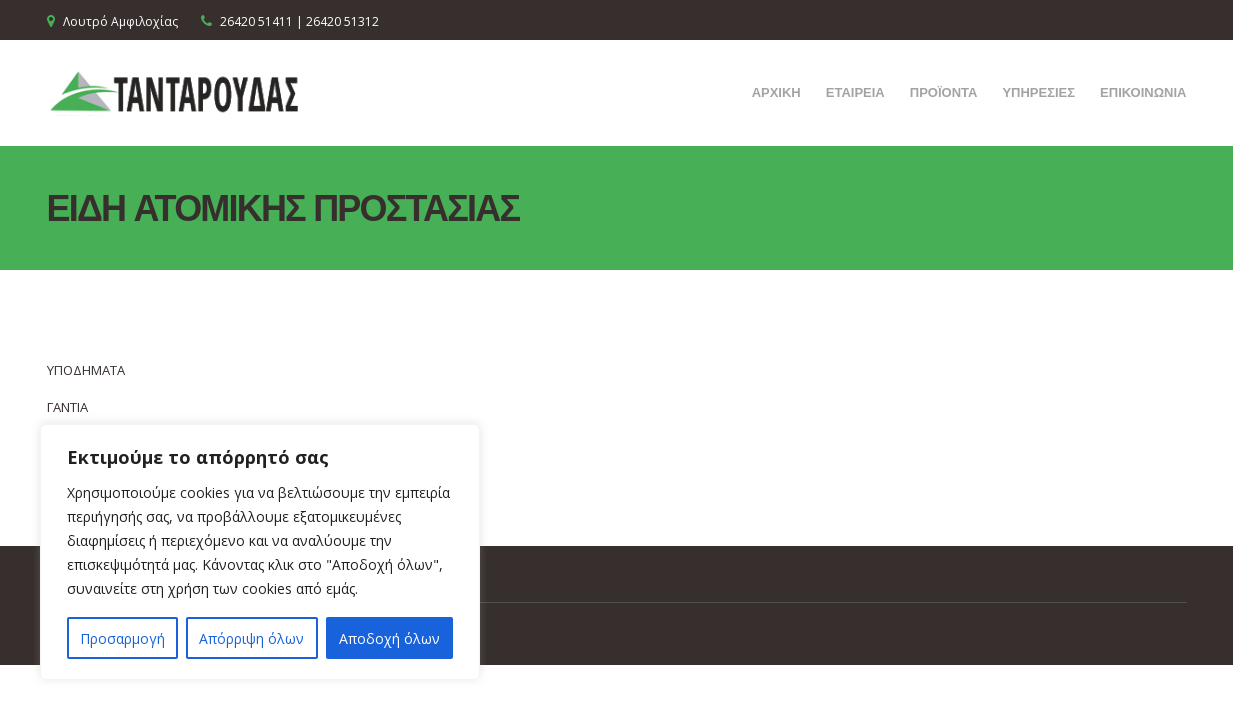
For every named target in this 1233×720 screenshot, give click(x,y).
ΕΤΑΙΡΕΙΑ (855, 92)
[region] (260, 552)
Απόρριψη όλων (251, 638)
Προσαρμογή (122, 638)
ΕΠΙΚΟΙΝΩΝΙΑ (1143, 92)
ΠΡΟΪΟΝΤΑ (944, 92)
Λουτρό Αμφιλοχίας (120, 21)
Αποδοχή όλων (389, 638)
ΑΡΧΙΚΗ (776, 92)
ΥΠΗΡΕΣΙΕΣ (1038, 92)
